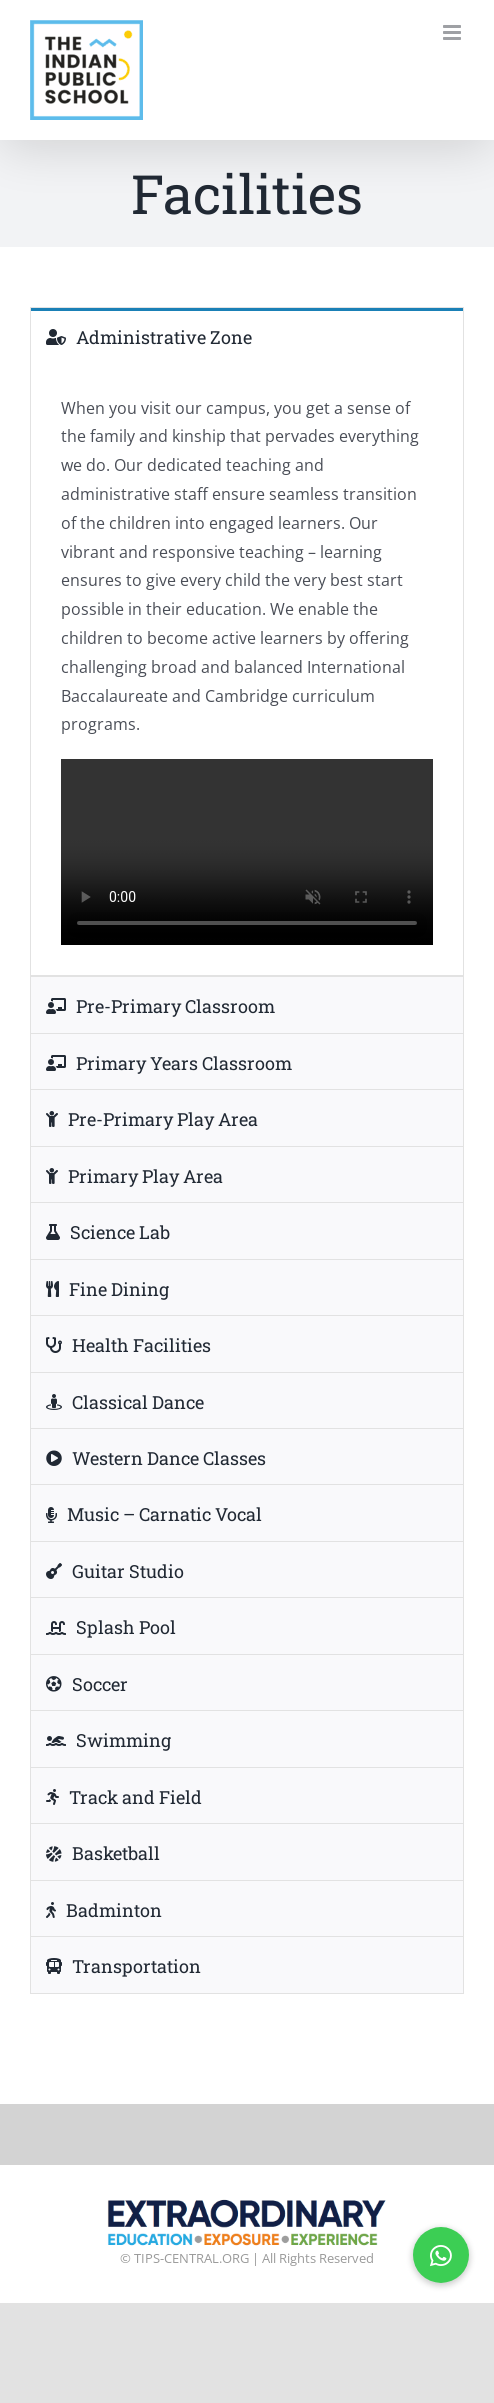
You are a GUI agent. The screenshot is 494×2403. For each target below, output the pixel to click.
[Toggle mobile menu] (453, 32)
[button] (441, 2255)
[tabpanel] (247, 670)
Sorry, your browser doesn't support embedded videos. (247, 852)
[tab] (247, 335)
